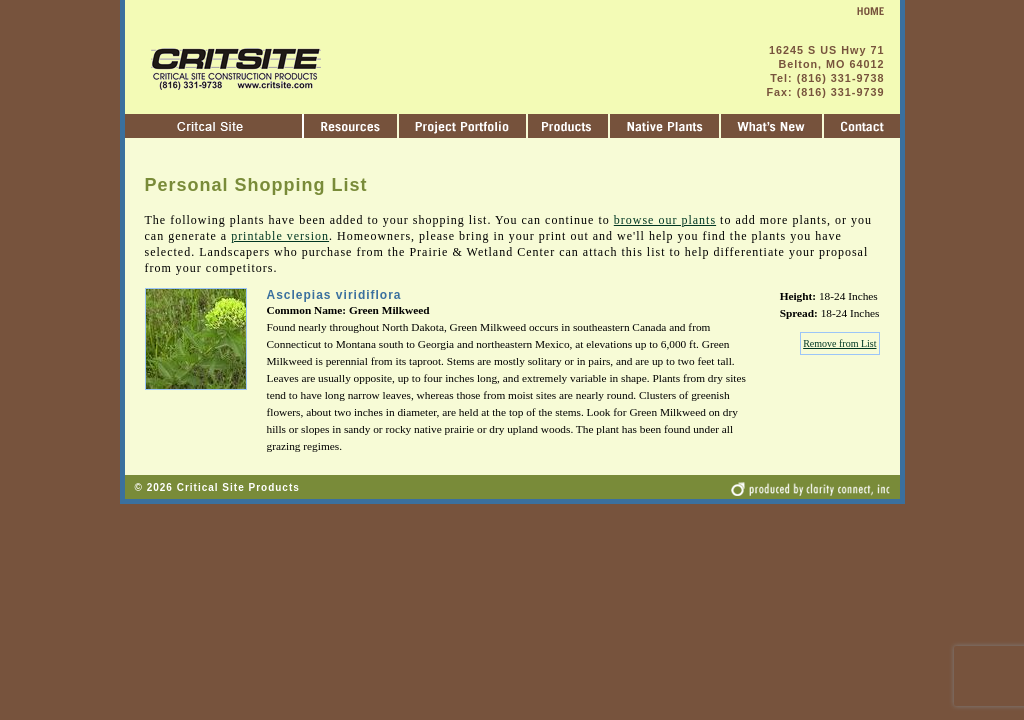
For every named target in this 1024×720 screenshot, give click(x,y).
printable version (280, 236)
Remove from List (839, 343)
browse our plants (665, 220)
